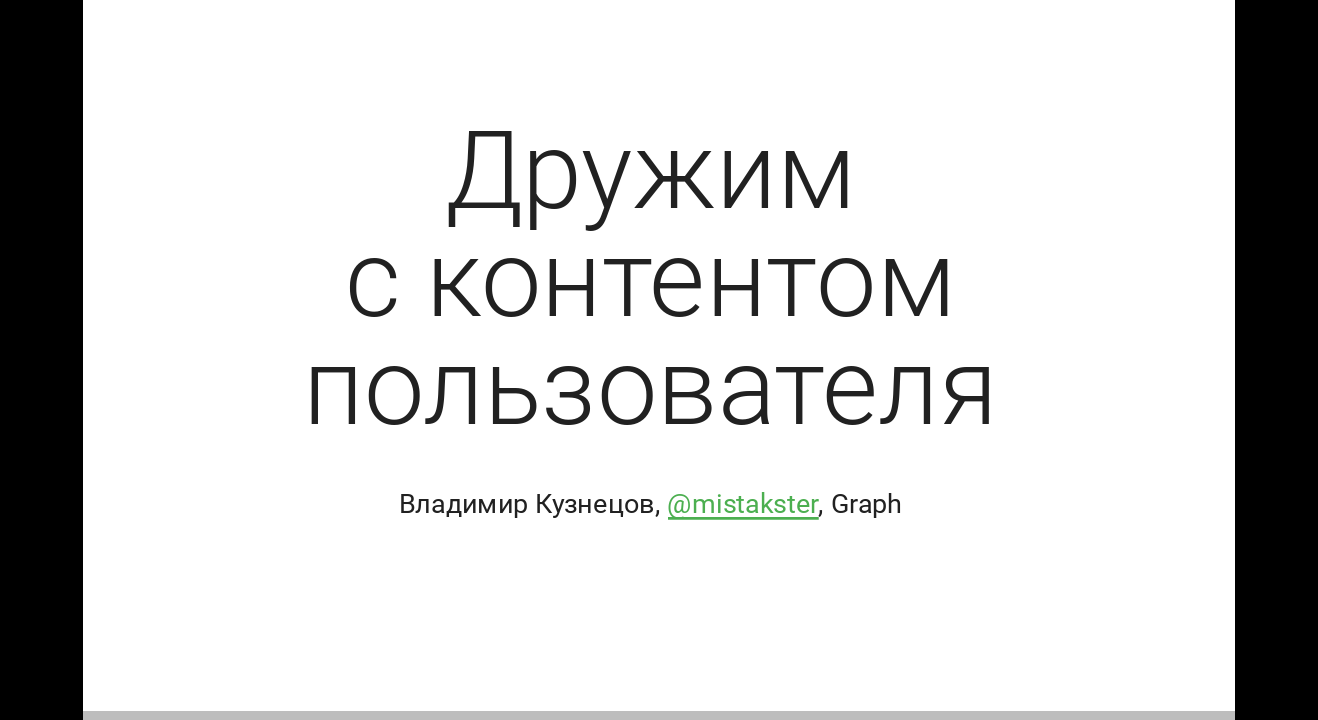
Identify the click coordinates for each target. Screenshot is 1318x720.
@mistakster (742, 504)
